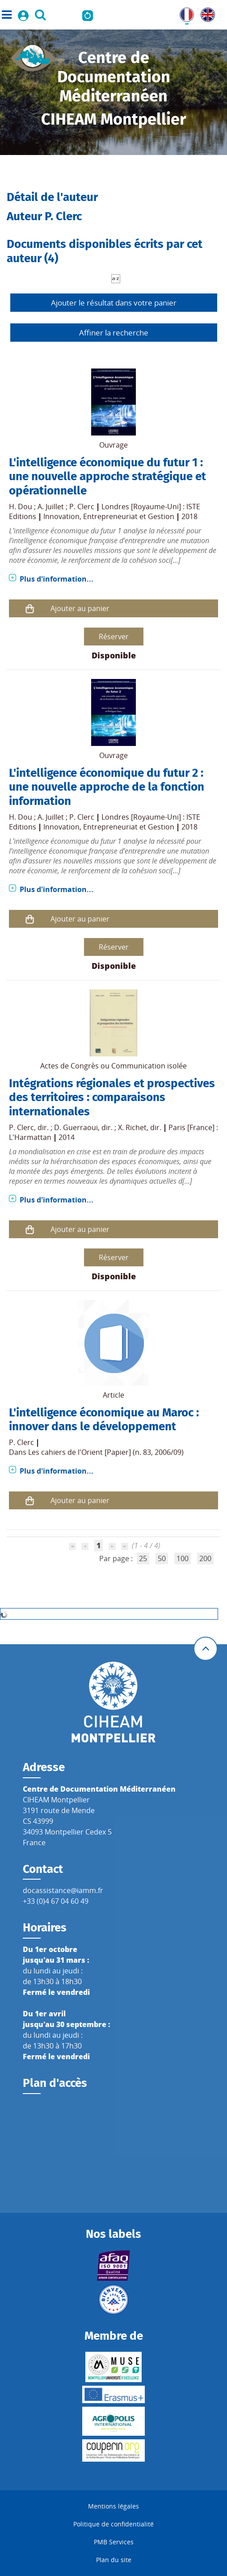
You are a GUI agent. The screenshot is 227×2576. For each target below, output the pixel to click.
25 (143, 1558)
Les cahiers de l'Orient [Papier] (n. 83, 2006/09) (106, 1452)
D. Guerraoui (76, 1127)
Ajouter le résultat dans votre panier (114, 302)
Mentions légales (113, 2506)
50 (162, 1558)
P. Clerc (81, 506)
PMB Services (114, 2542)
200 (205, 1558)
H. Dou (20, 506)
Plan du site (113, 2559)
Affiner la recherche (113, 332)
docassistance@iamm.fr (63, 1890)
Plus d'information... (56, 579)
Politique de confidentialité (113, 2524)
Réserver (114, 636)
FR (184, 13)
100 (183, 1558)
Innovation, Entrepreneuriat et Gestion (108, 516)
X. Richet (132, 1127)
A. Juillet (51, 506)
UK (205, 13)
